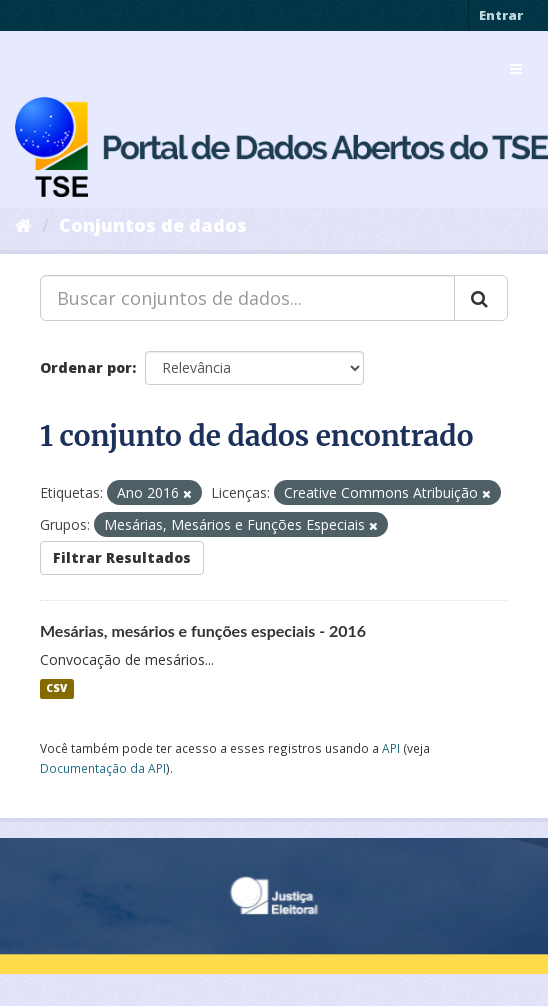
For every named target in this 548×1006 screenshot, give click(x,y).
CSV (56, 689)
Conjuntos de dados (153, 225)
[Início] (23, 225)
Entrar (501, 15)
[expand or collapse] (516, 69)
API (391, 748)
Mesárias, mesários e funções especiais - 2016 (203, 630)
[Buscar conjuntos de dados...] (247, 298)
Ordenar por (86, 367)
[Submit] (481, 298)
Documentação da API (103, 768)
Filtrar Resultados (122, 557)
